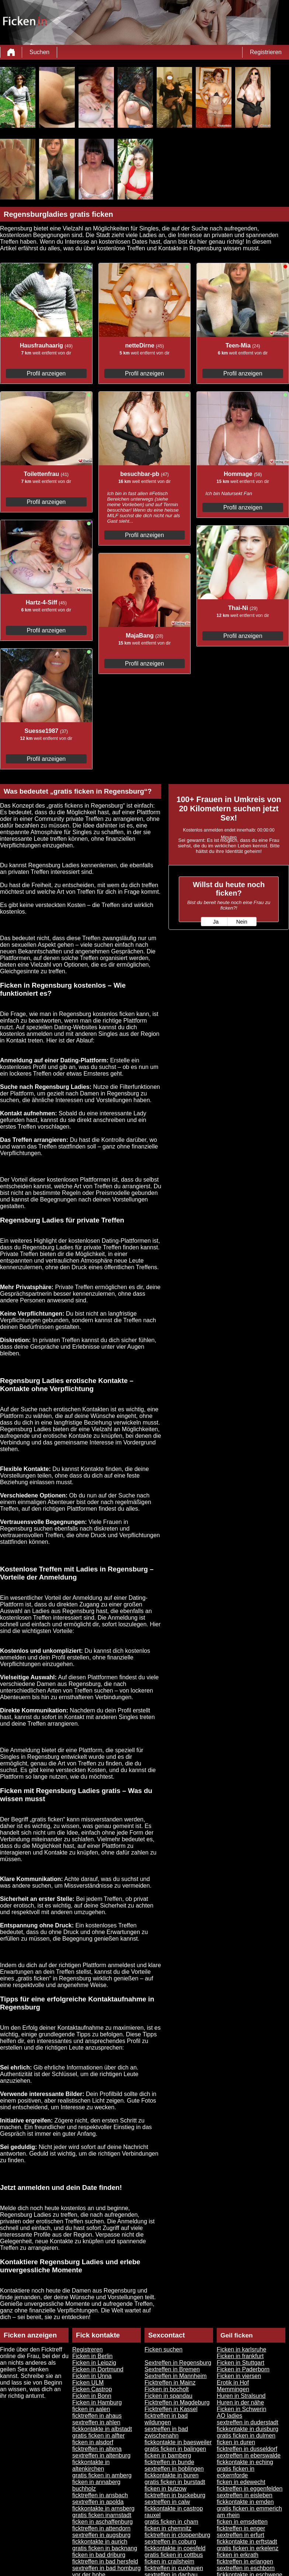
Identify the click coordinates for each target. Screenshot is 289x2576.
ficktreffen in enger (241, 2528)
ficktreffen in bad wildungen (166, 2419)
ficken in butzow (165, 2488)
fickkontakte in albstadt (102, 2429)
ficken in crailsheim (169, 2561)
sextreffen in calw (167, 2502)
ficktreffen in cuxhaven (173, 2568)
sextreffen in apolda (97, 2502)
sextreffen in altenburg (101, 2455)
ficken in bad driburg (98, 2555)
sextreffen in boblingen (174, 2469)
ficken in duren (236, 2442)
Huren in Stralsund (241, 2396)
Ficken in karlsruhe (241, 2349)
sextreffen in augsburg (101, 2535)
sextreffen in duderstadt (247, 2422)
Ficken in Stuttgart (240, 2363)
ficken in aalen (91, 2409)
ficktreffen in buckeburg (174, 2495)
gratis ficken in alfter (98, 2435)
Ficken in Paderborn (243, 2369)
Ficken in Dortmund (97, 2369)
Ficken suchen (163, 2349)
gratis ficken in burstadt (174, 2482)
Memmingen (233, 2389)
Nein (241, 922)
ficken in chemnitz (167, 2528)
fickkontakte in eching (245, 2462)
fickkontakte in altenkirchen (90, 2465)
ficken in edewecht (241, 2482)
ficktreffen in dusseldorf (247, 2449)
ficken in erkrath (237, 2555)
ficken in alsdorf (92, 2442)
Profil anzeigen (46, 373)
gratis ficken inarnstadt (101, 2515)
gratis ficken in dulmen (246, 2435)
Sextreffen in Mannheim (175, 2376)
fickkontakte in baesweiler (178, 2442)
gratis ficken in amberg (102, 2475)
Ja (216, 922)
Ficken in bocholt (166, 2389)
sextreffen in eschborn (246, 2568)
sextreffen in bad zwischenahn (166, 2432)
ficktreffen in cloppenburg (177, 2535)
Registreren (87, 2349)
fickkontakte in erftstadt (247, 2541)
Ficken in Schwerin (241, 2409)
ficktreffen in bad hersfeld (105, 2561)
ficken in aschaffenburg (102, 2522)
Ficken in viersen (239, 2376)
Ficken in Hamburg (97, 2402)
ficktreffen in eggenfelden (250, 2488)
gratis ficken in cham (171, 2522)
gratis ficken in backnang (104, 2548)
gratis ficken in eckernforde (235, 2472)
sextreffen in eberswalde (249, 2455)
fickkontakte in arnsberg (103, 2508)
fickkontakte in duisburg (247, 2429)
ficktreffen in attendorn (101, 2528)
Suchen (39, 52)
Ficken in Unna (92, 2376)
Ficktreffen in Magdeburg (177, 2402)
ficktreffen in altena (97, 2449)
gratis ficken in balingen (175, 2449)
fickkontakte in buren (171, 2475)
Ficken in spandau (168, 2396)
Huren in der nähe (240, 2402)
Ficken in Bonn (91, 2396)
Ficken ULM (88, 2382)
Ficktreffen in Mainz (169, 2382)
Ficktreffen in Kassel (171, 2409)
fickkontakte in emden (245, 2502)
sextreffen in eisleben (244, 2495)
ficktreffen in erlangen (245, 2561)
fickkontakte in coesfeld (174, 2548)
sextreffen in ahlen (96, 2422)
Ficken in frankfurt (240, 2356)
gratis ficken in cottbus (173, 2555)
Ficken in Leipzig (94, 2363)
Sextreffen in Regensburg (177, 2363)
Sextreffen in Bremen (172, 2369)
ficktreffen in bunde (169, 2462)
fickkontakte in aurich (99, 2541)
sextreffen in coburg (170, 2541)
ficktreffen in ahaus (97, 2416)
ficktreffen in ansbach (100, 2495)
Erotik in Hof (233, 2382)
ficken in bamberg (167, 2455)
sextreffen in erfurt (240, 2535)
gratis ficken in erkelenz (247, 2548)
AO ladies (229, 2416)
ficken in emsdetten (242, 2522)
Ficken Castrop (92, 2389)
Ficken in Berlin (92, 2356)
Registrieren (266, 52)
